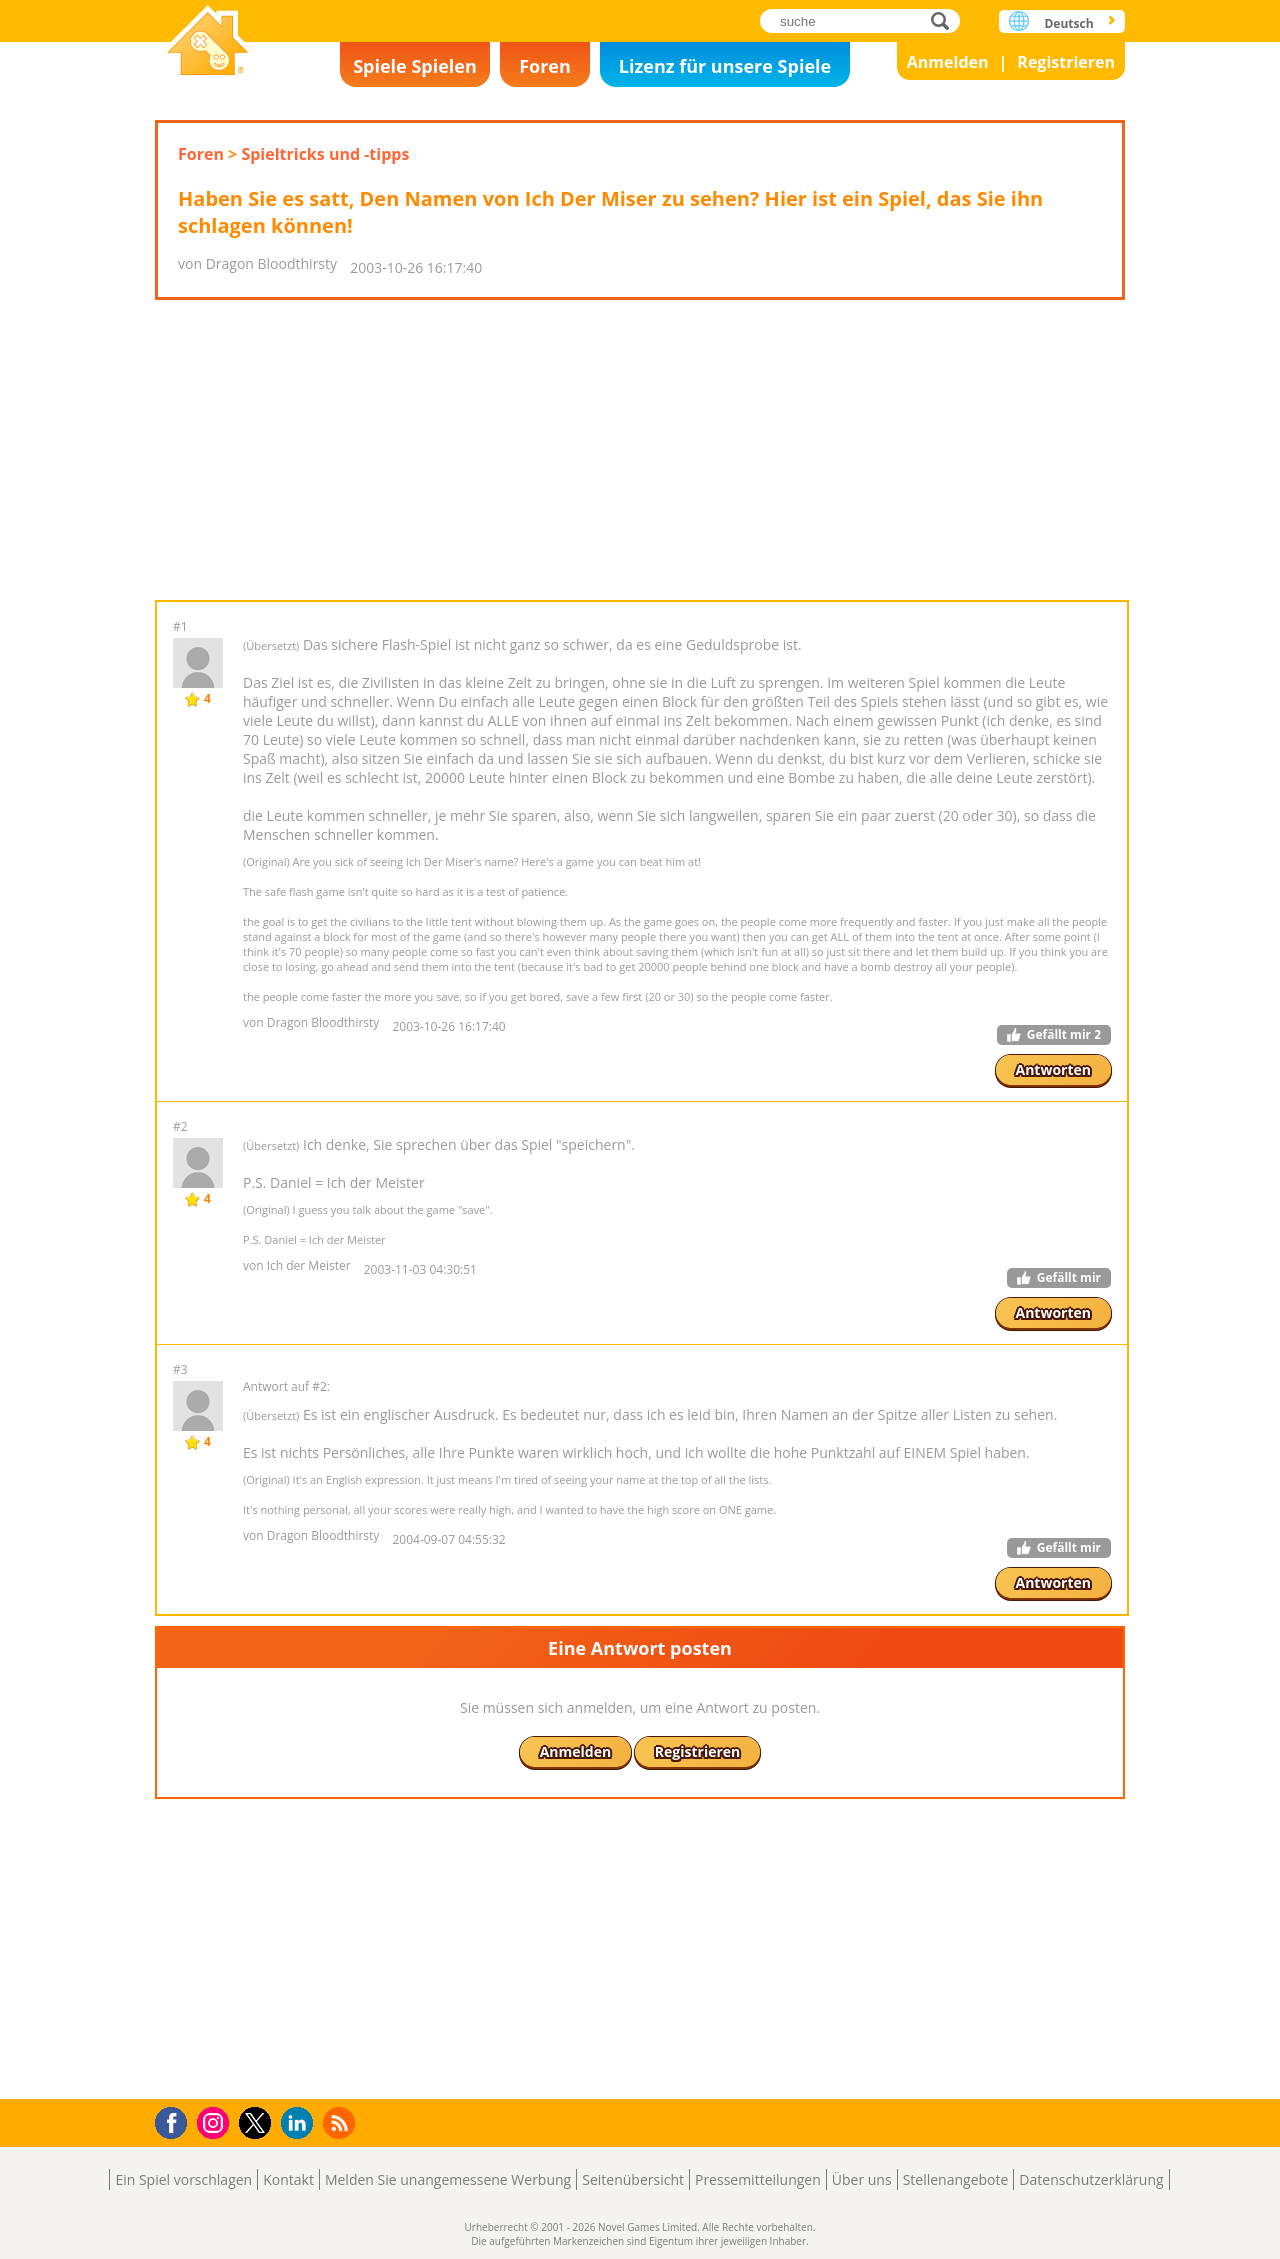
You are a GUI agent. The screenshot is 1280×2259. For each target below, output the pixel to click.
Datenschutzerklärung (1091, 2179)
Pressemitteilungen (758, 2179)
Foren (545, 66)
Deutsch (1068, 23)
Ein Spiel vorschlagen (183, 2179)
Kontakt (288, 2179)
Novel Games (208, 42)
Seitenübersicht (633, 2179)
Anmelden (948, 62)
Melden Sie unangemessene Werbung (448, 2179)
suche (945, 20)
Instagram (216, 2121)
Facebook (176, 2120)
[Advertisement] (640, 450)
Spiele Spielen (415, 66)
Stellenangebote (956, 2179)
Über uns (862, 2179)
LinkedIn (300, 2123)
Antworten (1054, 1069)
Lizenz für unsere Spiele (725, 66)
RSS (341, 2122)
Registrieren (1066, 62)
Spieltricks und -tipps (325, 154)
